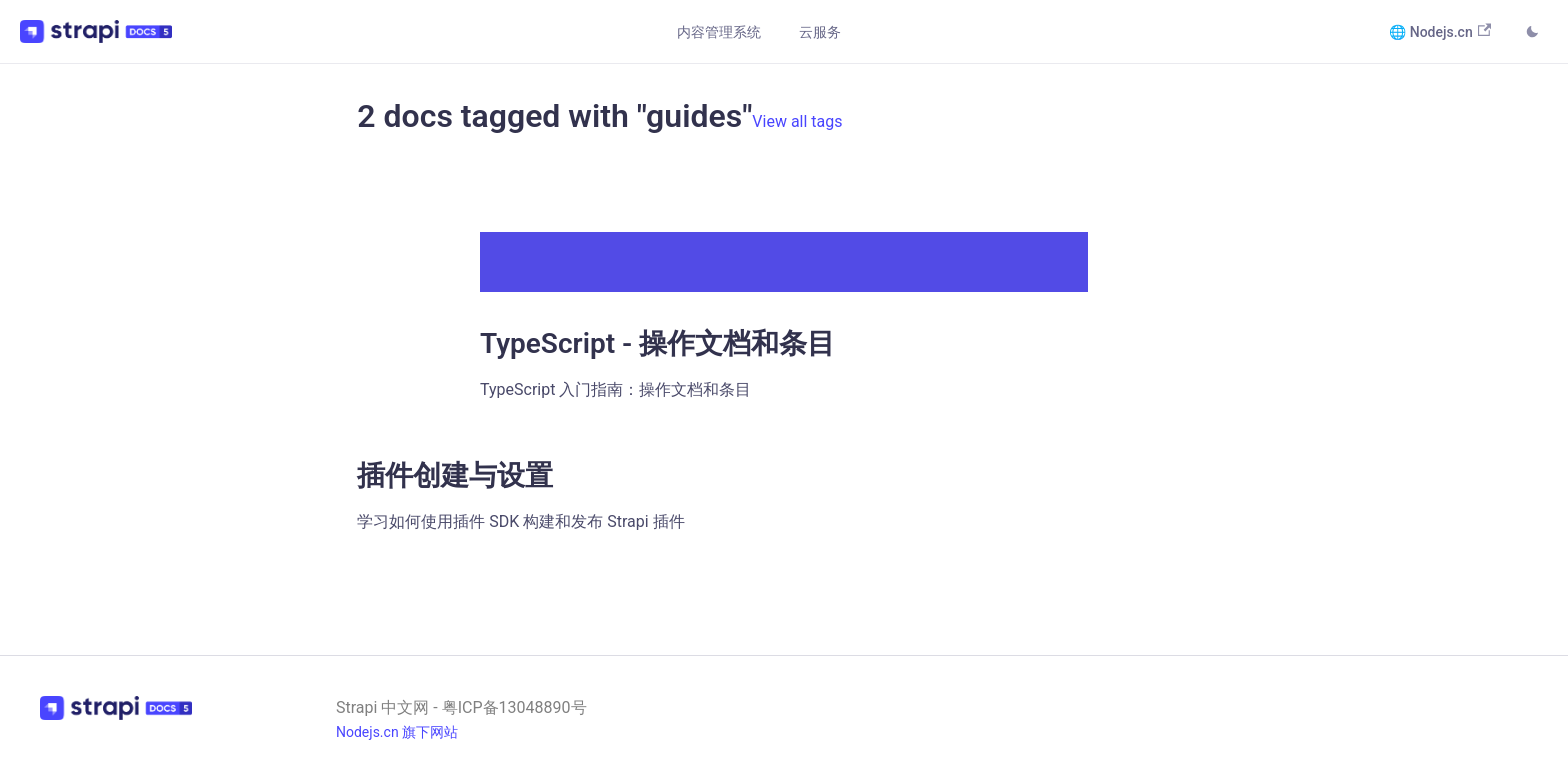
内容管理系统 (719, 32)
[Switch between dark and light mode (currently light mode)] (1532, 34)
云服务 (820, 32)
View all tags (797, 121)
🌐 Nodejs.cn (1440, 31)
